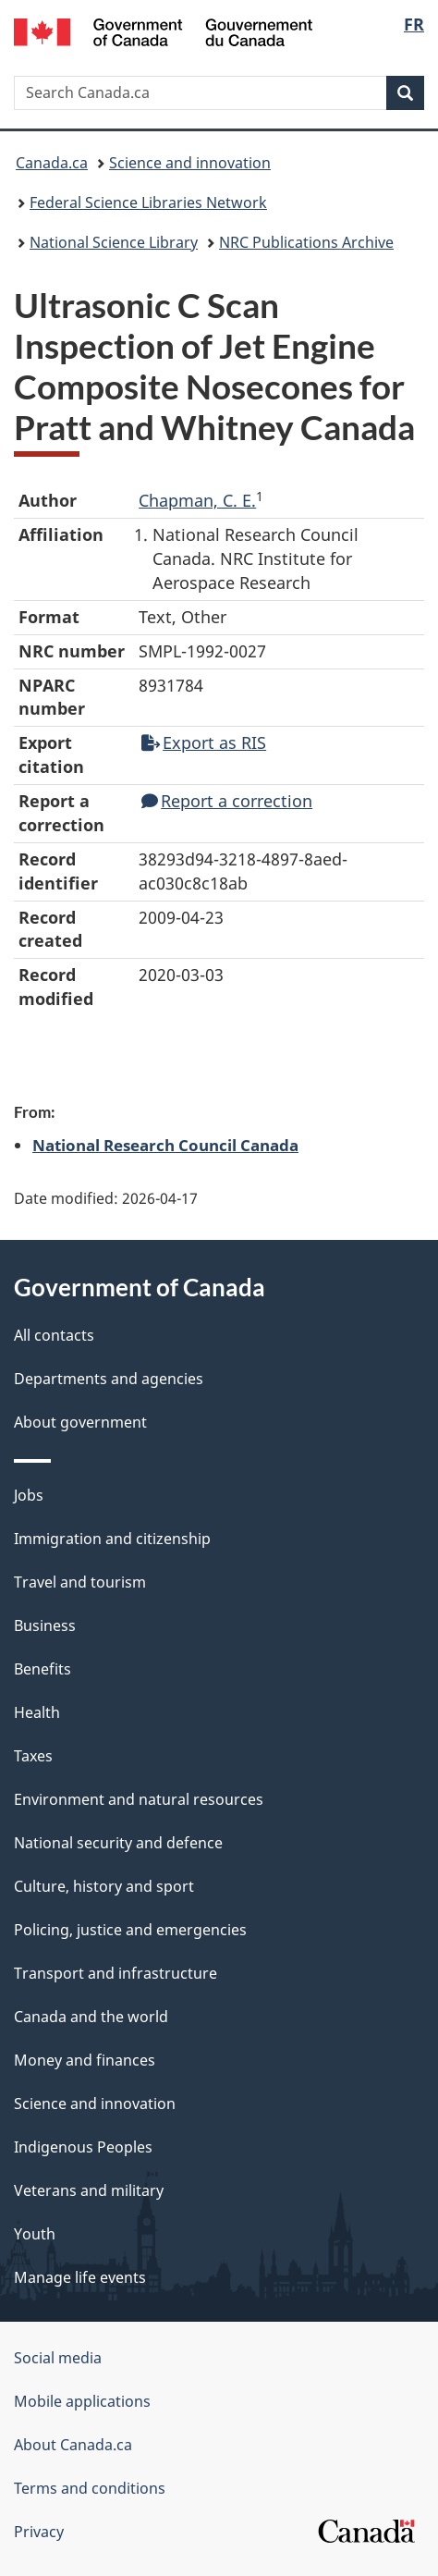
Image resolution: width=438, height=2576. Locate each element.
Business (45, 1625)
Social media (58, 2358)
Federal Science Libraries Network (148, 202)
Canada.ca (52, 163)
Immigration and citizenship (112, 1538)
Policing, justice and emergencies (130, 1930)
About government (80, 1422)
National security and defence (118, 1843)
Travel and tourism (80, 1582)
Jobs (28, 1495)
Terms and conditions (89, 2488)
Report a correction (226, 801)
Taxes (33, 1756)
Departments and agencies (108, 1378)
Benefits (42, 1669)
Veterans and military (89, 2190)
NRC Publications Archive (306, 242)
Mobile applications (82, 2401)
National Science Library (114, 242)
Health (37, 1712)
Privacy (39, 2531)
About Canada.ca (73, 2445)
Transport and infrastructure (115, 1973)
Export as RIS (203, 742)
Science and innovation (190, 163)
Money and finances (84, 2060)
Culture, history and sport (104, 1886)
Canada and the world (91, 2016)
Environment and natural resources (138, 1799)
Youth (34, 2234)
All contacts (54, 1335)
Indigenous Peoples (83, 2147)
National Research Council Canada (165, 1145)
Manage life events (80, 2277)
